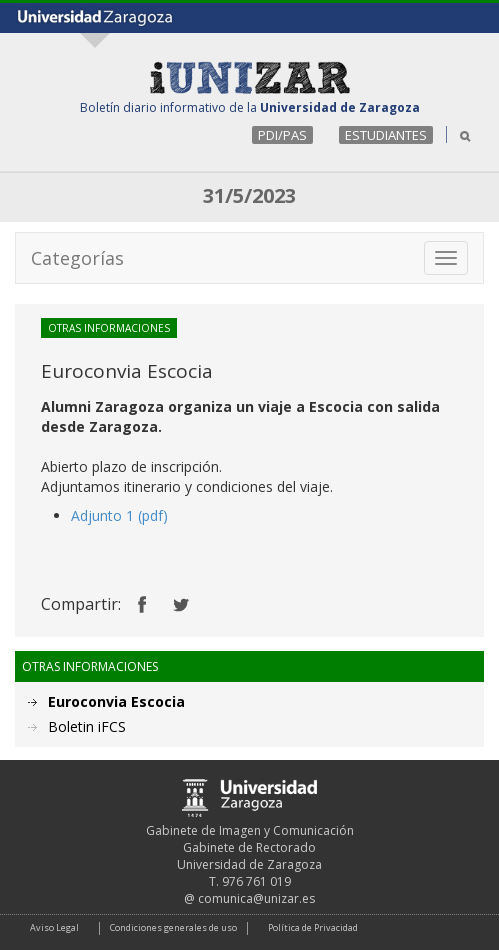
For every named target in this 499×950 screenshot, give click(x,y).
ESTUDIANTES (386, 135)
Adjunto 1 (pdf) (119, 515)
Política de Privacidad (313, 927)
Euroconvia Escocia (116, 701)
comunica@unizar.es (256, 898)
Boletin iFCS (87, 726)
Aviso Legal (54, 927)
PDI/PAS (282, 135)
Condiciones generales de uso (173, 927)
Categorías (77, 258)
